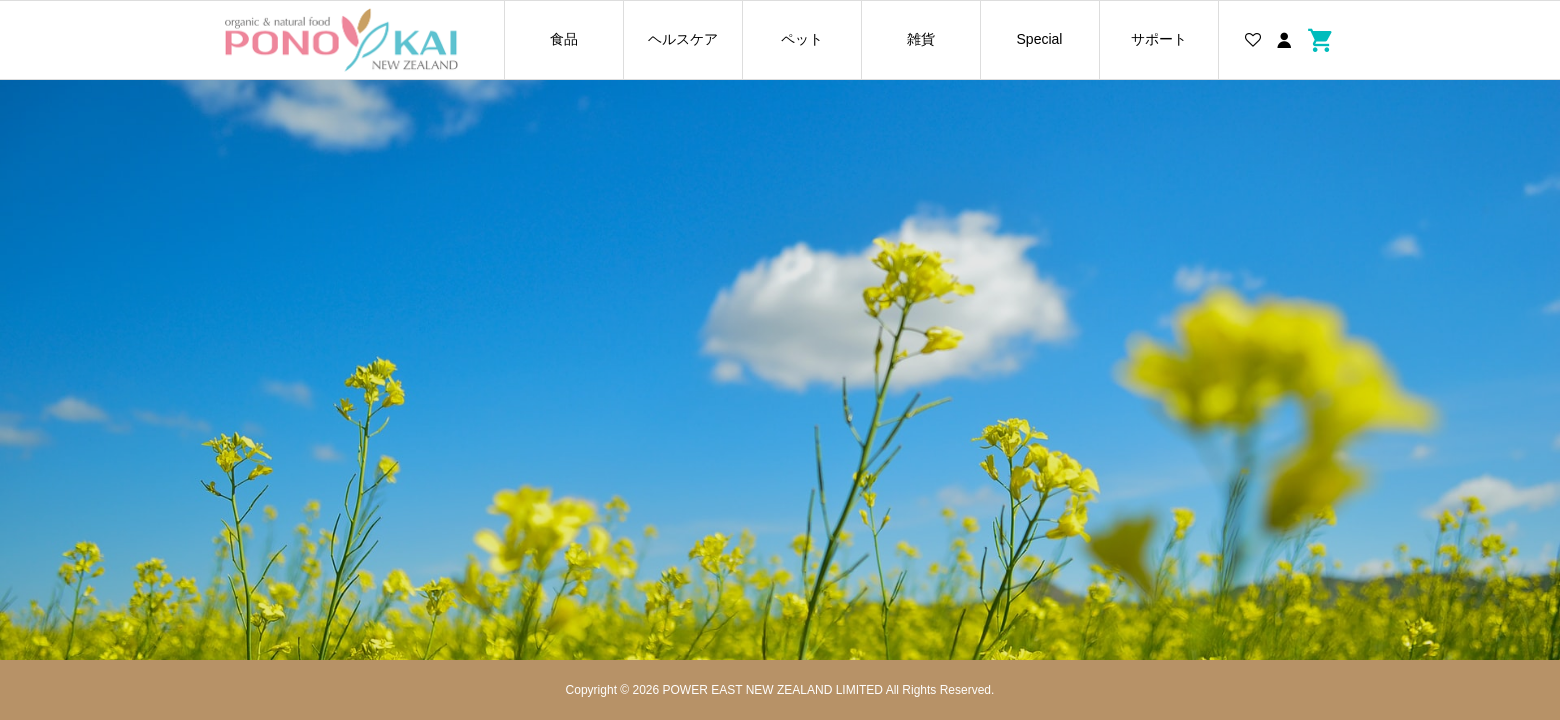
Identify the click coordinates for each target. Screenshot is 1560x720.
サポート (1159, 39)
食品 (564, 39)
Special (1040, 39)
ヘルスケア (683, 39)
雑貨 (921, 39)
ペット (802, 39)
